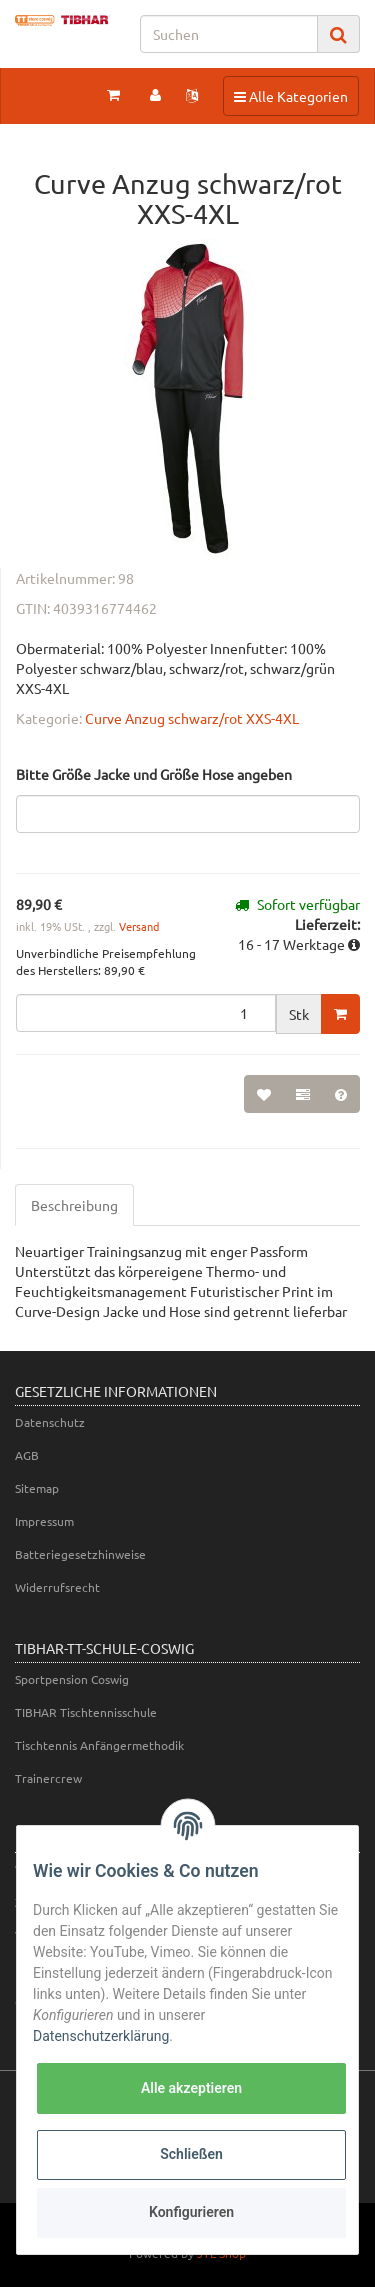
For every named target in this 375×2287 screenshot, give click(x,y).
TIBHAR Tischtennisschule (86, 1712)
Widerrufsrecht (57, 1587)
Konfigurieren (191, 2212)
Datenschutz (50, 1422)
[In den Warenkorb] (340, 1014)
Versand (139, 926)
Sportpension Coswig (72, 1679)
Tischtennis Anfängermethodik (99, 1745)
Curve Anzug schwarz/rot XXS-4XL (192, 718)
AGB (27, 1455)
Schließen (191, 2154)
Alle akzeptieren (191, 2088)
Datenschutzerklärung (101, 2036)
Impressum (44, 1521)
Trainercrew (48, 1778)
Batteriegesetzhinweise (80, 1554)
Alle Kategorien (290, 95)
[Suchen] (229, 34)
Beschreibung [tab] (74, 1205)
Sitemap (37, 1488)
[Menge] (146, 1013)
